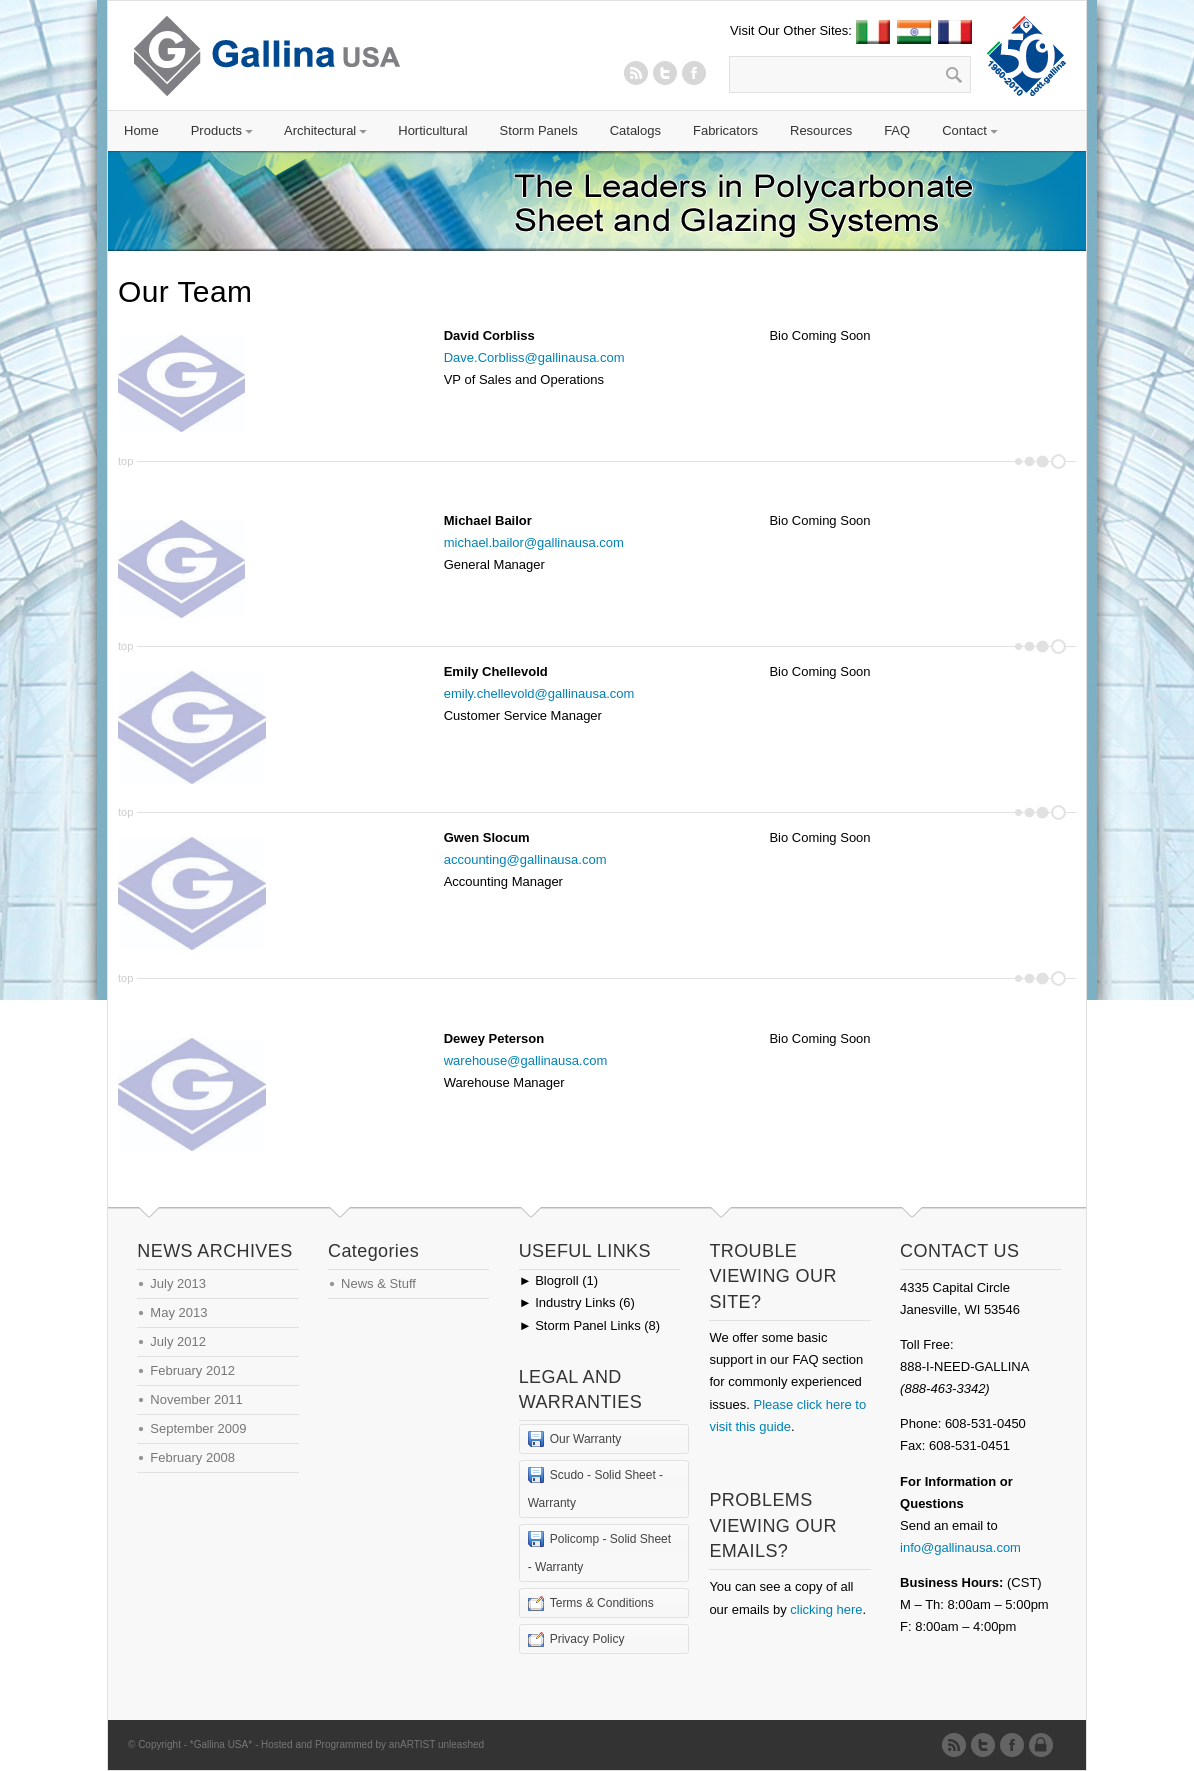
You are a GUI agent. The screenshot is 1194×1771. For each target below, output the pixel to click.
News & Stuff (378, 1283)
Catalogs (635, 130)
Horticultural (432, 130)
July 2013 (178, 1283)
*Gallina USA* (221, 1744)
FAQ (897, 130)
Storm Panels (539, 130)
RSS (636, 73)
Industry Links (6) (577, 1302)
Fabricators (725, 130)
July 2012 (178, 1341)
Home (141, 130)
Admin (1044, 1745)
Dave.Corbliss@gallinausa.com (534, 357)
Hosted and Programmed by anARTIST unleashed (372, 1744)
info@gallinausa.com (960, 1547)
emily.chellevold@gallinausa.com (539, 693)
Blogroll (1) (558, 1280)
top (125, 461)
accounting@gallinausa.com (525, 859)
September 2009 (198, 1428)
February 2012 (192, 1370)
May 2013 (178, 1312)
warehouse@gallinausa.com (526, 1060)
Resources (821, 130)
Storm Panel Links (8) (589, 1325)
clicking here (826, 1609)
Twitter (665, 73)
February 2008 (192, 1457)
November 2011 (196, 1399)
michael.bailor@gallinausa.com (534, 542)
